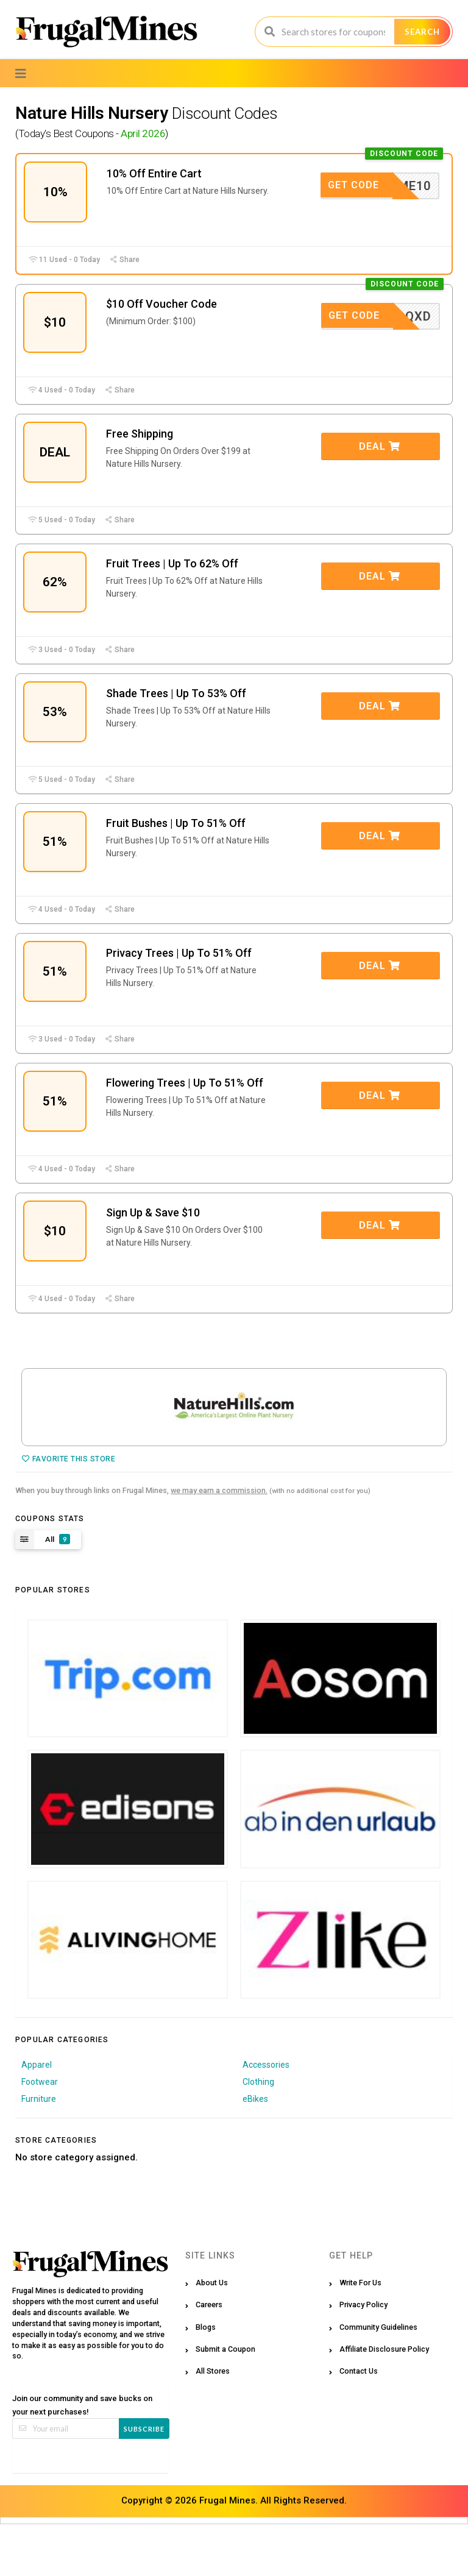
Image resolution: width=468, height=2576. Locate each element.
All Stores (213, 2422)
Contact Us (358, 2422)
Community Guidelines (378, 2378)
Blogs (206, 2378)
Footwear (39, 2133)
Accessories (266, 2116)
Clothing (258, 2133)
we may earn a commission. (219, 1542)
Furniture (38, 2151)
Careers (209, 2356)
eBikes (255, 2151)
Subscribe (144, 2481)
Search (422, 32)
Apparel (36, 2116)
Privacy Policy (363, 2356)
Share (124, 265)
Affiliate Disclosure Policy (384, 2400)
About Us (212, 2334)
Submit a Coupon (225, 2400)
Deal (379, 458)
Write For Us (360, 2334)
